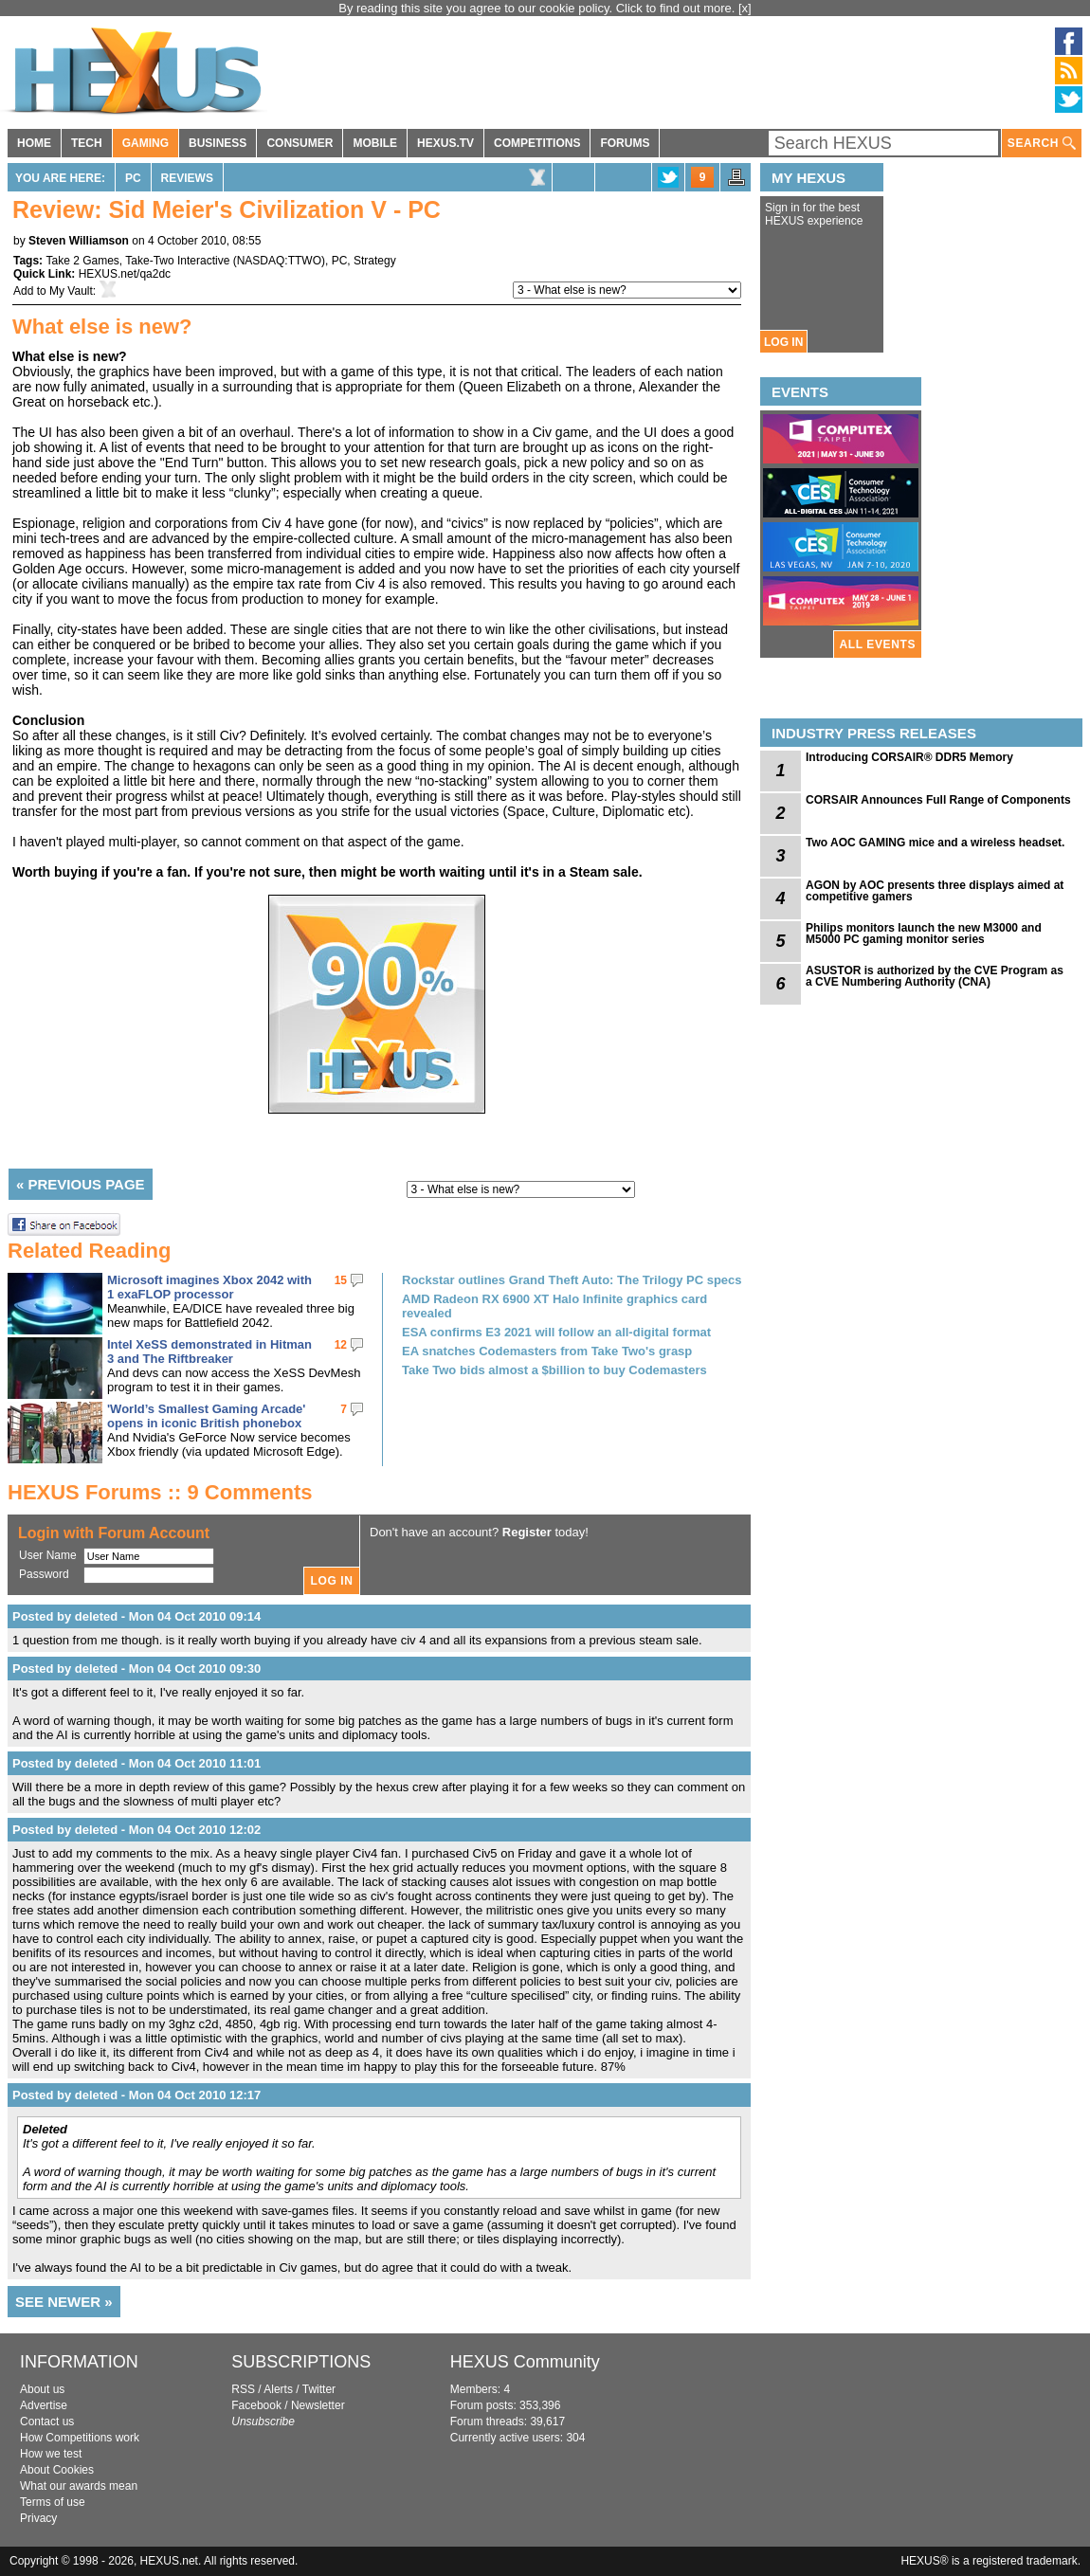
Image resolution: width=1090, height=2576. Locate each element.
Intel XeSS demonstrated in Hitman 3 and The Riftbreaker (209, 1351)
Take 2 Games (81, 260)
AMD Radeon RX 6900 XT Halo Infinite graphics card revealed (554, 1306)
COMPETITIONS (537, 143)
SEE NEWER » (64, 2302)
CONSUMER (299, 143)
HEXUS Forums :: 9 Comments (160, 1492)
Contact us (47, 2421)
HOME (34, 143)
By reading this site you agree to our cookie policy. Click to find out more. (538, 8)
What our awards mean (78, 2486)
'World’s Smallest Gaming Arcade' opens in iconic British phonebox (206, 1416)
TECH (86, 143)
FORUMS (624, 143)
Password (44, 1574)
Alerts (278, 2389)
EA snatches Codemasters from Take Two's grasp (547, 1351)
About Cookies (57, 2469)
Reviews (187, 178)
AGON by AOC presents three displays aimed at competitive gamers (934, 891)
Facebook (256, 2405)
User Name (48, 1555)
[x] (745, 8)
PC (133, 178)
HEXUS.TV (445, 143)
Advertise (43, 2405)
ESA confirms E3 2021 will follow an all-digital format (556, 1332)
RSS (243, 2389)
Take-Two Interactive (177, 260)
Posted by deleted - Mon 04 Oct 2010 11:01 (136, 1763)
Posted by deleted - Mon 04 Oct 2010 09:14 (136, 1616)
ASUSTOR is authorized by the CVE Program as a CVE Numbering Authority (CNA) (934, 976)
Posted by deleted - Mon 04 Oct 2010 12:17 (136, 2095)
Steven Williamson (78, 240)
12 (341, 1344)
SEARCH (1042, 143)
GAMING (145, 143)
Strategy (375, 260)
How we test (51, 2453)
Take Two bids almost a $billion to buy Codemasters (554, 1370)
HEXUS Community (525, 2361)
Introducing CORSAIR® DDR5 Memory (909, 757)
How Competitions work (79, 2437)
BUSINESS (217, 143)
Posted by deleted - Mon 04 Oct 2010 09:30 (136, 1668)
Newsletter (318, 2405)
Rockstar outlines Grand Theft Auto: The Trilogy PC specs (572, 1280)
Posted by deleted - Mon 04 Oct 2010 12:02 (136, 1830)
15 (341, 1280)
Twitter (319, 2389)
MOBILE (375, 143)
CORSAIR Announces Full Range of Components (938, 800)
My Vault (71, 291)
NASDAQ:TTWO (279, 260)
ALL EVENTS (878, 644)
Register (527, 1532)
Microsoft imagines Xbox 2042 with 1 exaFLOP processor (209, 1287)
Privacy (38, 2518)
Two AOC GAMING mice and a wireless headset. (935, 842)
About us (42, 2389)
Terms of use (52, 2502)
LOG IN (783, 342)
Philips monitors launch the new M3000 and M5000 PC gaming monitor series (924, 933)
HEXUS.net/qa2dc (125, 274)
